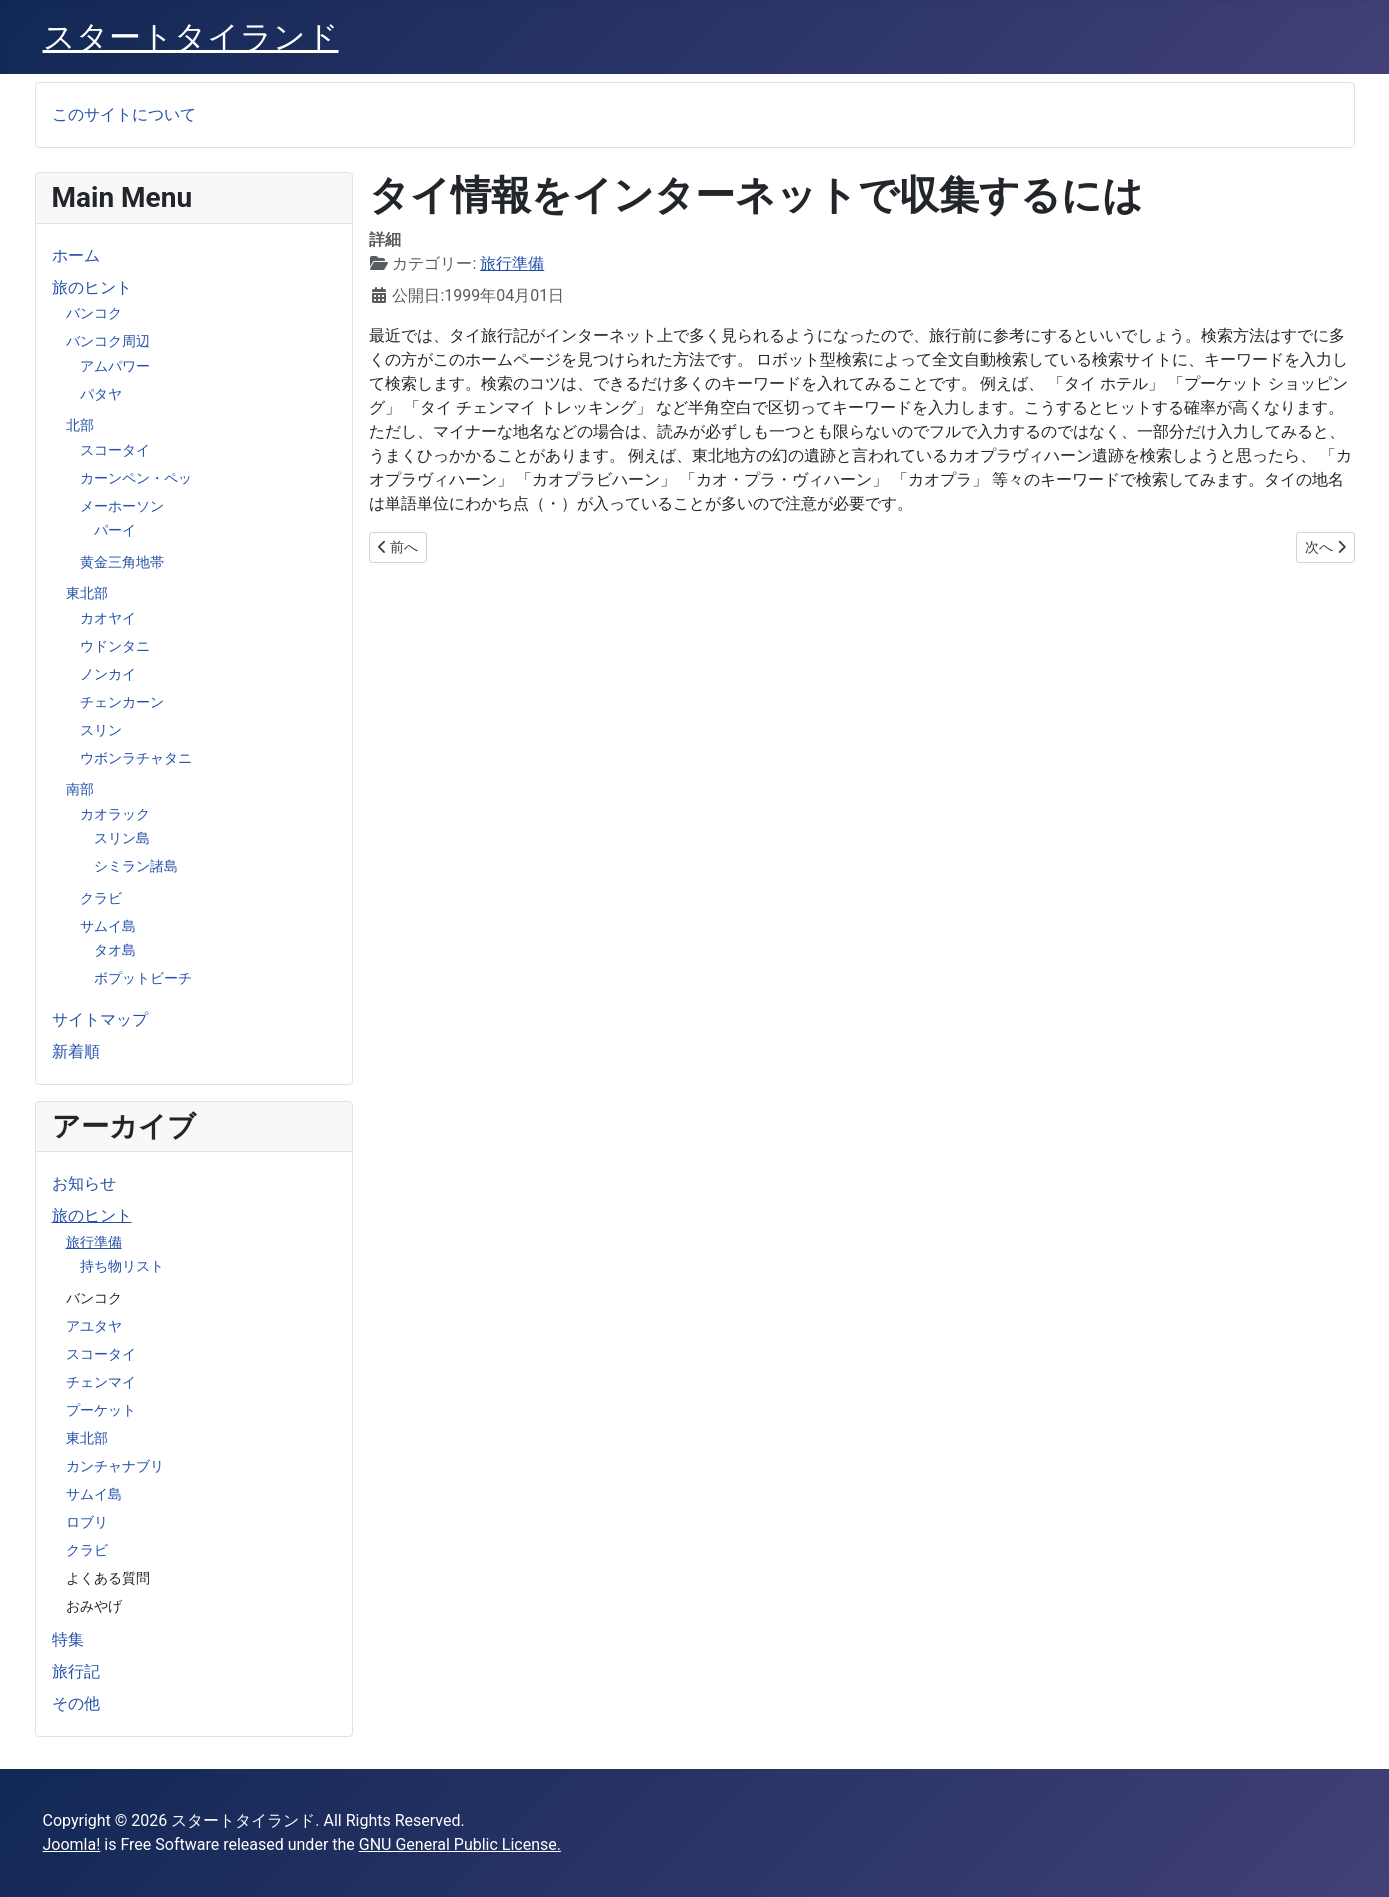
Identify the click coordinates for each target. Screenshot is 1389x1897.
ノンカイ (108, 674)
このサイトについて (124, 114)
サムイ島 (108, 926)
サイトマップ (100, 1019)
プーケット (101, 1410)
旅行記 (76, 1671)
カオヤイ (108, 618)
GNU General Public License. (460, 1844)
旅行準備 (94, 1242)
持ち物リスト (122, 1266)
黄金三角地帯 (122, 562)
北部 (80, 425)
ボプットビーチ (143, 978)
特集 (68, 1639)
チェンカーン (122, 702)
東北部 (87, 593)
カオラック (115, 814)
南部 (80, 789)
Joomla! (72, 1844)
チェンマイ (101, 1382)
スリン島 (122, 838)
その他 (76, 1703)
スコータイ (115, 450)
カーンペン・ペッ (136, 478)
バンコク (94, 313)
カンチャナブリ (115, 1466)
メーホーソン (122, 506)
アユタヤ (94, 1326)
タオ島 (115, 950)
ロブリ (87, 1522)
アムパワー (115, 366)
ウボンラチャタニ (136, 758)
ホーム (76, 255)
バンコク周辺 (108, 341)
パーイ (115, 530)
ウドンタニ (115, 646)
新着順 (76, 1051)
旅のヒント (92, 287)
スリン (101, 730)
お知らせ (84, 1183)
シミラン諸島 (136, 866)
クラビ (101, 898)
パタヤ (101, 394)
